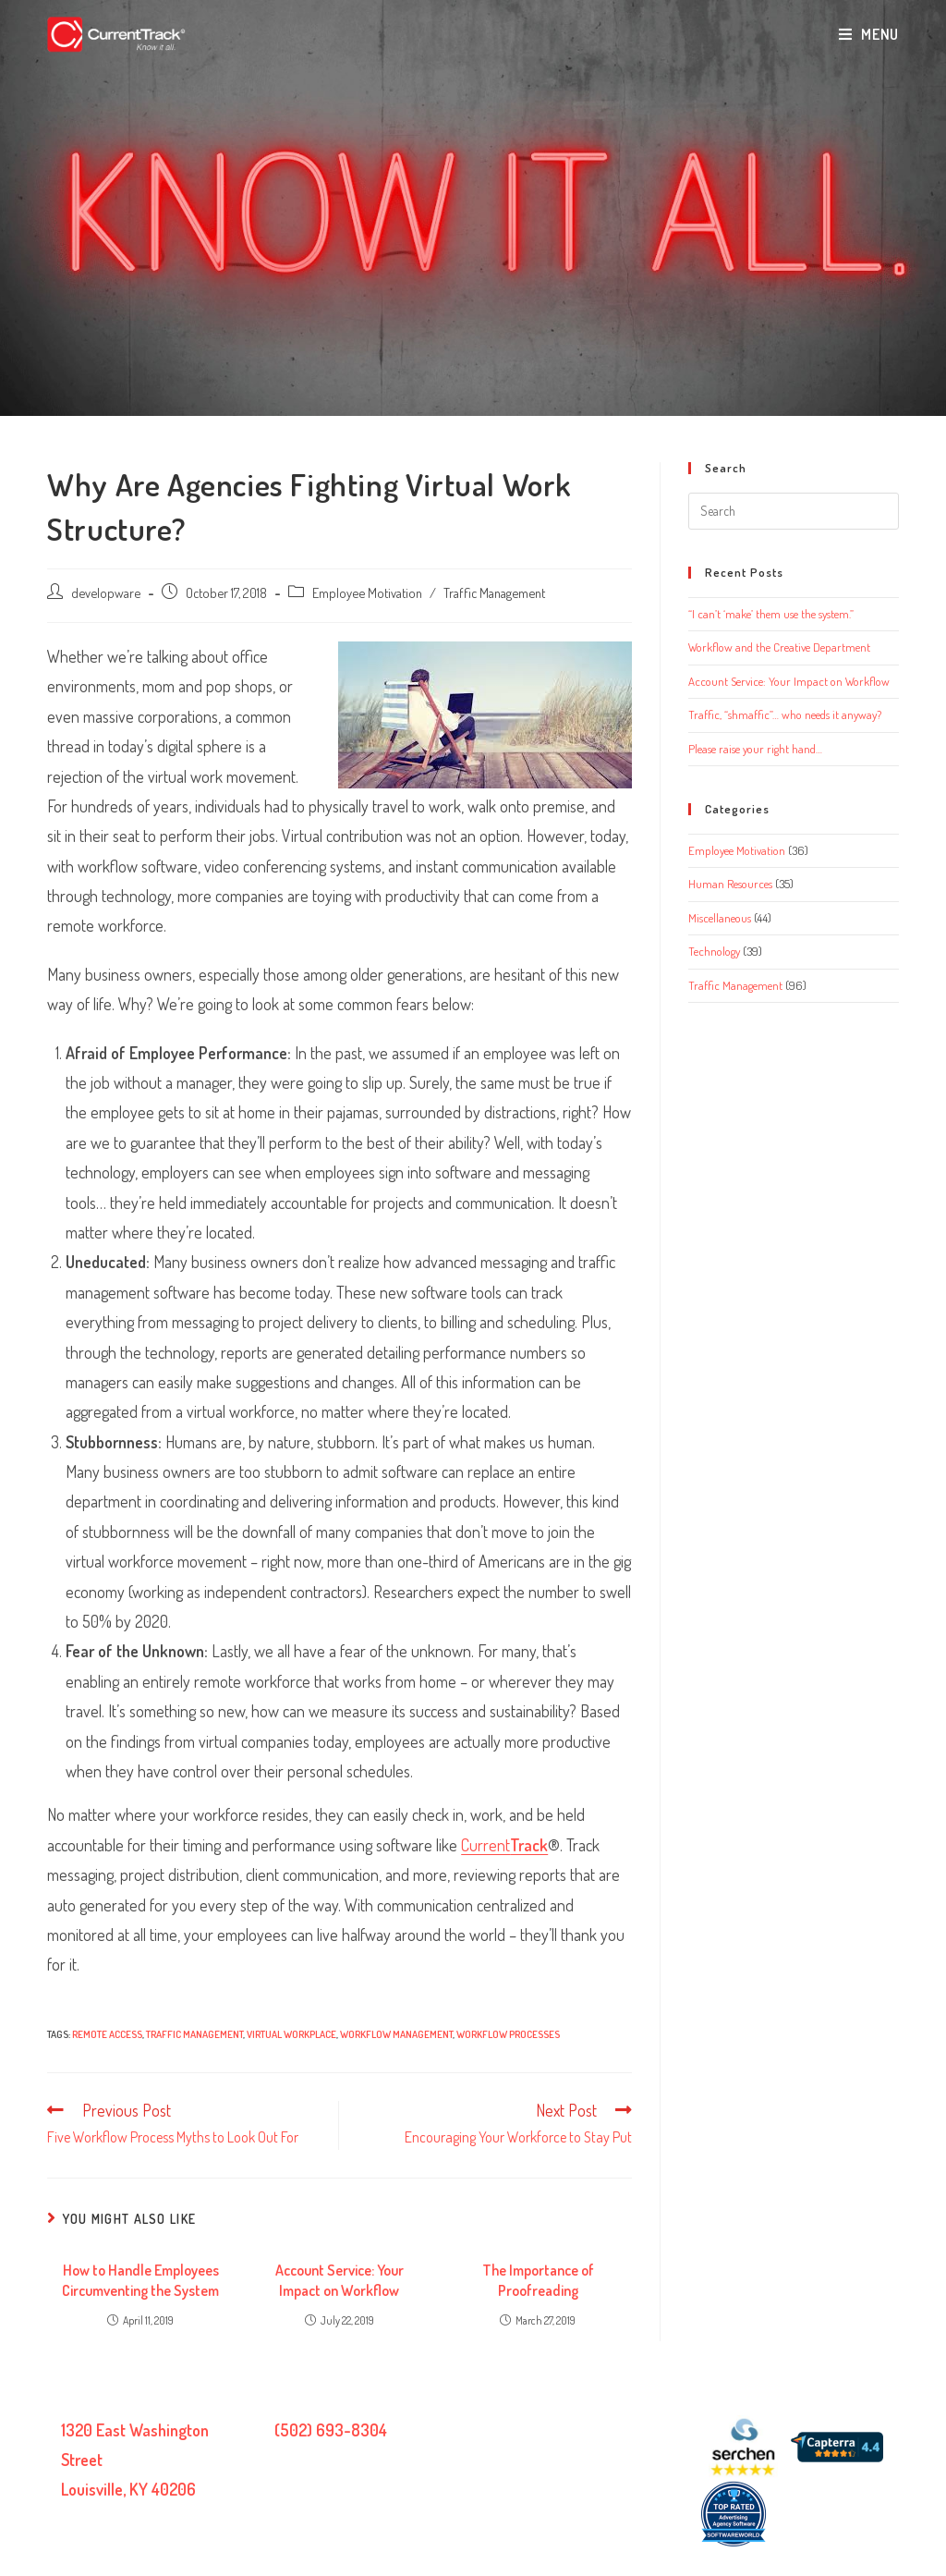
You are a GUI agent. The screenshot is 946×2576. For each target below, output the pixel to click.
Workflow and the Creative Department (779, 647)
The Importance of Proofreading (538, 2280)
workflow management (396, 2034)
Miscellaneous (719, 917)
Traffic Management (494, 592)
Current (504, 1845)
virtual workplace (291, 2034)
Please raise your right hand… (755, 748)
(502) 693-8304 (330, 2430)
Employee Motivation (367, 592)
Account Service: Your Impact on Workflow (339, 2280)
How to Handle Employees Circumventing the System (140, 2280)
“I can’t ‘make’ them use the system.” (771, 613)
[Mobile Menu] (869, 34)
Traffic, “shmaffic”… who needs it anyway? (784, 714)
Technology (714, 951)
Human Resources (730, 883)
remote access (107, 2034)
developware (105, 592)
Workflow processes (508, 2034)
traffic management (194, 2034)
